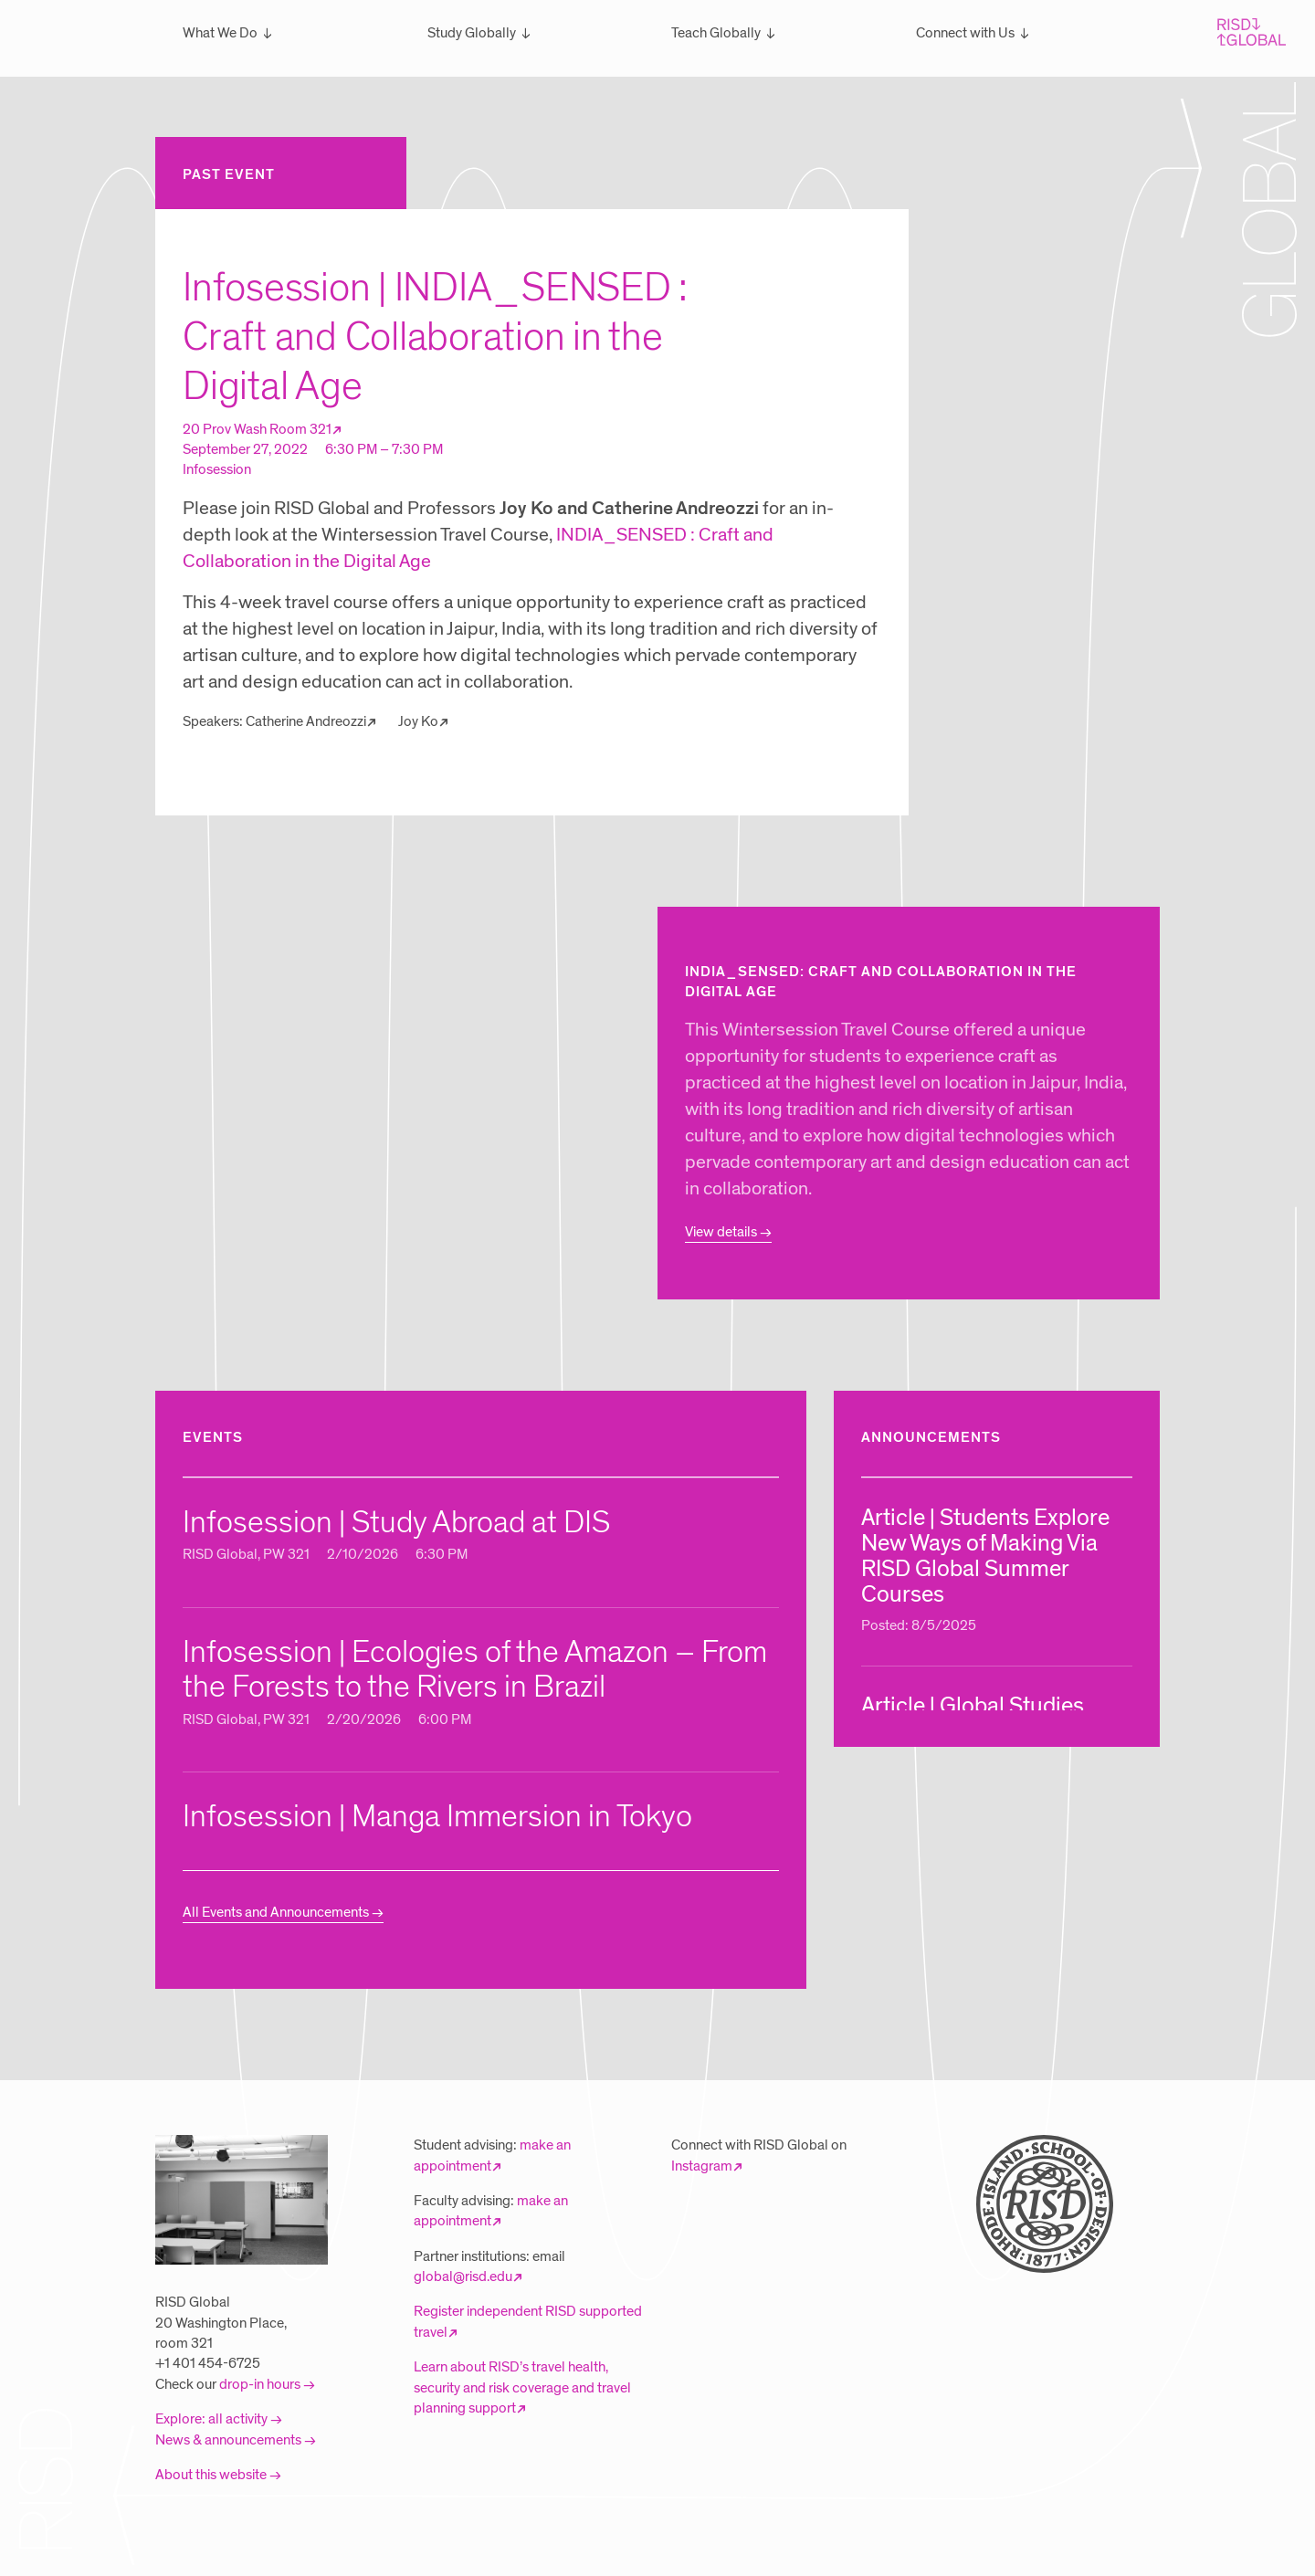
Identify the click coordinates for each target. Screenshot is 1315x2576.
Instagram (701, 2166)
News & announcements (228, 2440)
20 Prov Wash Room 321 (257, 429)
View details (721, 1232)
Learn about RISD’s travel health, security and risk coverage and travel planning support (522, 2387)
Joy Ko (418, 721)
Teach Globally (716, 33)
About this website (211, 2475)
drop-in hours (259, 2384)
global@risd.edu (463, 2276)
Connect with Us (965, 33)
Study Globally (471, 33)
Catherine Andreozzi (306, 721)
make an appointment (491, 2211)
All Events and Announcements (276, 1912)
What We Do (220, 33)
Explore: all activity (211, 2419)
